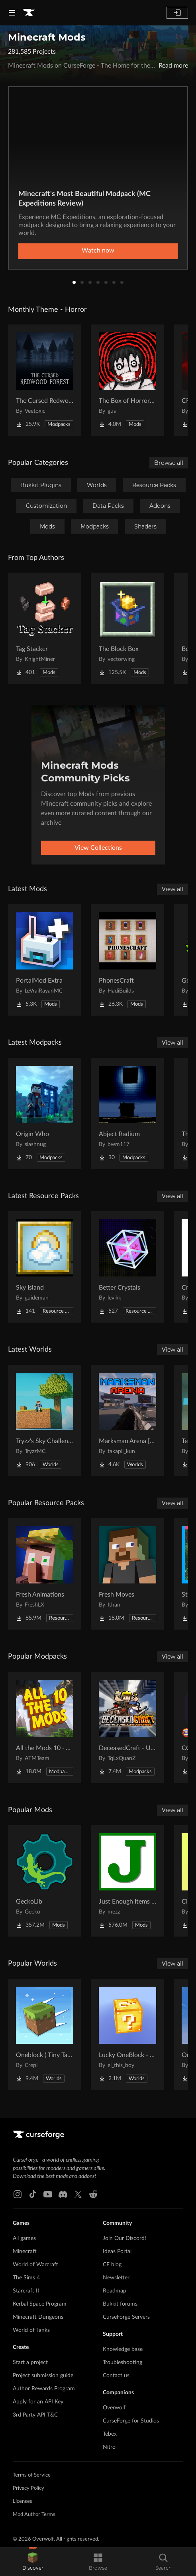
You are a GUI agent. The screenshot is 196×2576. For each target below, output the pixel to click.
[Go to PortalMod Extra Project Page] (44, 960)
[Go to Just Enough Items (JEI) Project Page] (127, 1881)
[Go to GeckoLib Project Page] (44, 1881)
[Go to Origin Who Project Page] (44, 1113)
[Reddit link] (93, 2194)
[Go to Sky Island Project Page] (44, 1267)
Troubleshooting (122, 2362)
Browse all (168, 462)
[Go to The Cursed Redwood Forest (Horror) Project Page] (44, 380)
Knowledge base (123, 2349)
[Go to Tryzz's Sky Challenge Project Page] (44, 1420)
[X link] (78, 2194)
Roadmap (114, 2291)
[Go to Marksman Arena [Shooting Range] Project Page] (127, 1420)
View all (172, 889)
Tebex (110, 2434)
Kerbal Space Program (40, 2304)
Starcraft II (26, 2291)
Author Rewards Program (44, 2388)
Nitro (109, 2447)
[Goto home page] (28, 12)
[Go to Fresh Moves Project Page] (127, 1574)
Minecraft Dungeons (38, 2317)
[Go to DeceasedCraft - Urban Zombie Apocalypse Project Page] (127, 1727)
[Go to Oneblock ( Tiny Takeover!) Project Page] (44, 2034)
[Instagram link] (17, 2194)
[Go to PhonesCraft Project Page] (127, 960)
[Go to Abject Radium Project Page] (127, 1113)
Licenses (22, 2501)
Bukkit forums (120, 2304)
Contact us (116, 2375)
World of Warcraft (35, 2264)
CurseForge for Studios (131, 2421)
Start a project (30, 2362)
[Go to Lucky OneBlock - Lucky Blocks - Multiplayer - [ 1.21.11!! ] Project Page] (127, 2034)
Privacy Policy (28, 2488)
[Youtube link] (48, 2194)
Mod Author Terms (34, 2514)
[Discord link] (63, 2194)
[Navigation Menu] (12, 13)
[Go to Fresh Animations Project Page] (44, 1574)
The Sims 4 (26, 2278)
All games (24, 2238)
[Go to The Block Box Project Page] (127, 628)
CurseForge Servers (126, 2317)
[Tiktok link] (32, 2194)
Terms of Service (32, 2475)
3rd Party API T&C (35, 2415)
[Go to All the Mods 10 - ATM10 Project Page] (44, 1727)
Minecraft (25, 2251)
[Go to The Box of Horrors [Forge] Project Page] (127, 380)
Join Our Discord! (124, 2238)
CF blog (112, 2264)
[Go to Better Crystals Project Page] (127, 1267)
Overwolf (114, 2408)
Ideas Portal (117, 2251)
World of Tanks (31, 2330)
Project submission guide (43, 2375)
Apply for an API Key (38, 2402)
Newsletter (116, 2278)
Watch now (98, 250)
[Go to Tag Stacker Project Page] (44, 628)
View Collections (98, 848)
